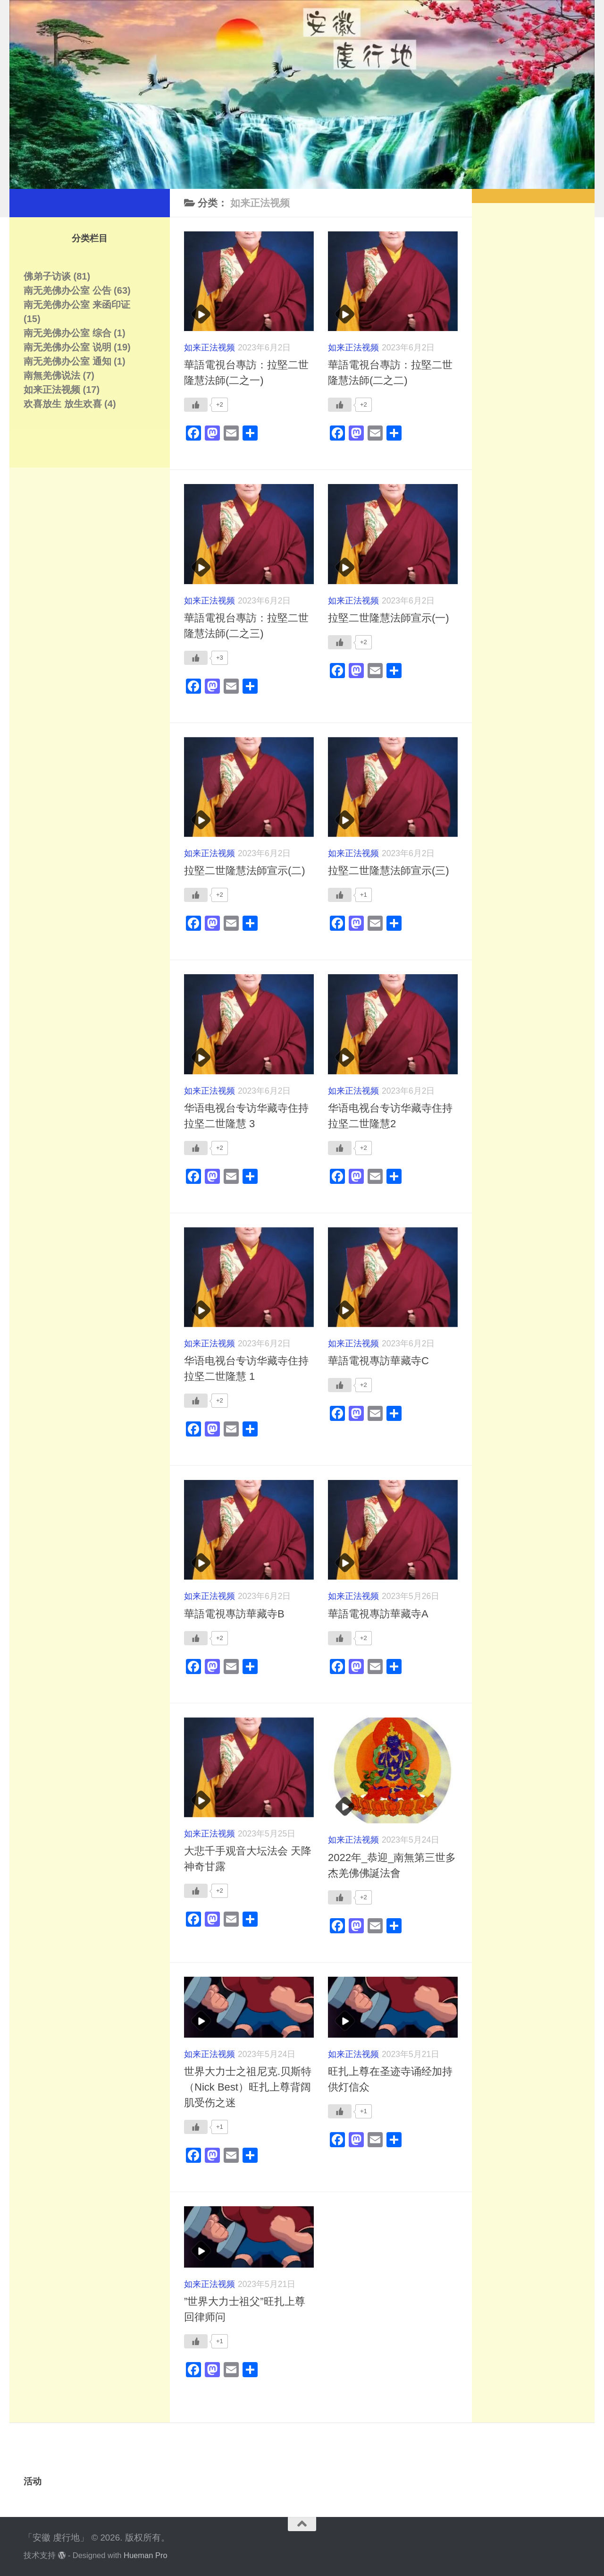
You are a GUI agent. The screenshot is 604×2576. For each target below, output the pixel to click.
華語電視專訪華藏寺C (378, 1361)
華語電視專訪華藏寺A (378, 1614)
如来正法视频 (209, 347)
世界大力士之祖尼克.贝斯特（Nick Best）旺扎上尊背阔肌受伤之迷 (247, 2087)
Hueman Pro (146, 2555)
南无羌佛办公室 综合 (67, 333)
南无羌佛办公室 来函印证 (77, 304)
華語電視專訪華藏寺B (234, 1614)
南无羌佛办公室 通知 (67, 361)
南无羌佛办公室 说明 (67, 347)
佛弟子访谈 (47, 276)
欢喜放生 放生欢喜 (63, 404)
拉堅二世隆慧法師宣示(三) (388, 870)
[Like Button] (196, 405)
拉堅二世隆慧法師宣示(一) (388, 618)
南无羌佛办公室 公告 (67, 290)
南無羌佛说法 (52, 375)
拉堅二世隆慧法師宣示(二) (244, 870)
